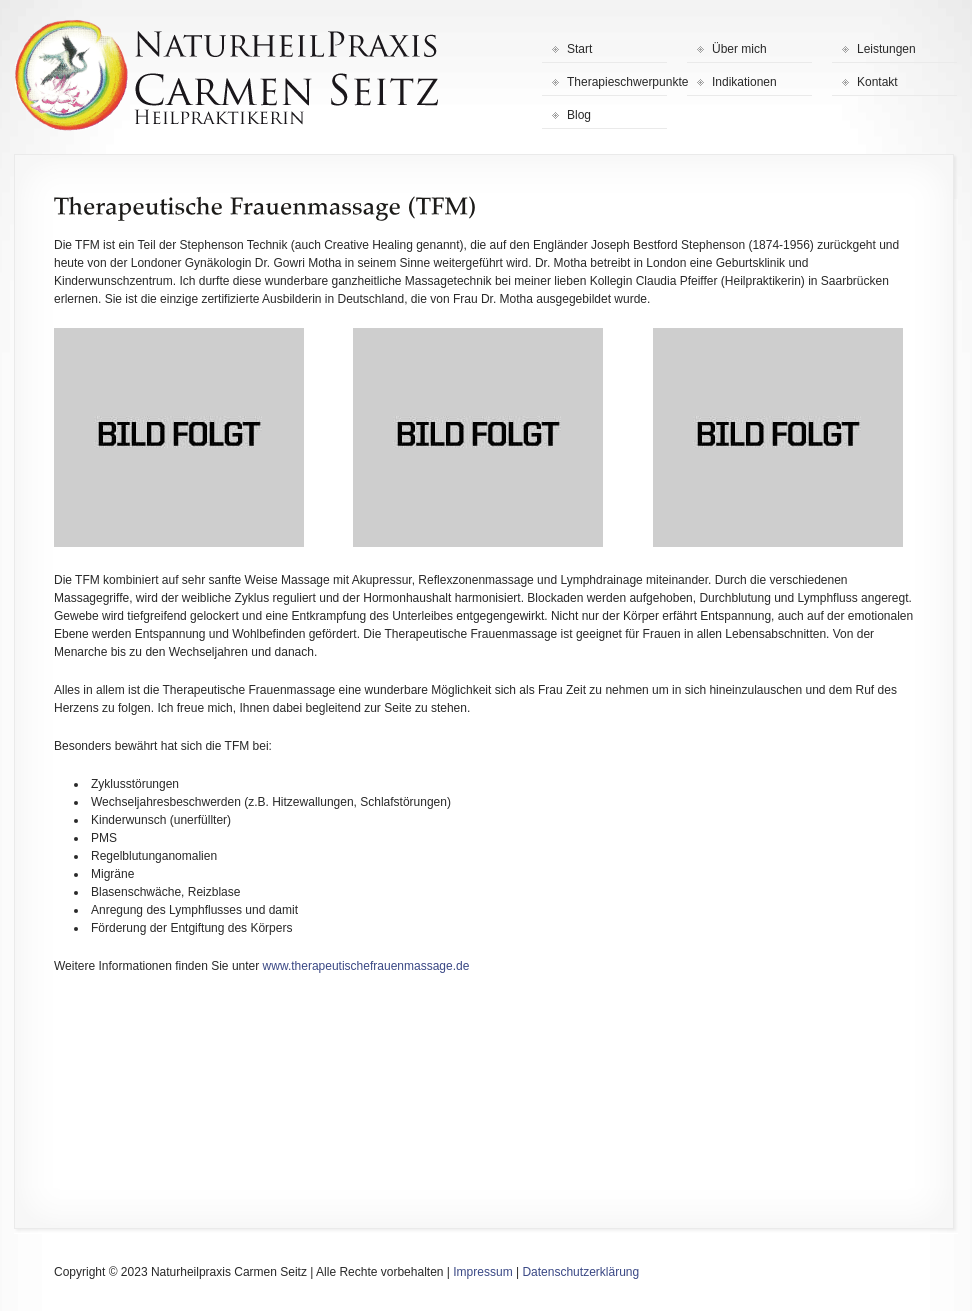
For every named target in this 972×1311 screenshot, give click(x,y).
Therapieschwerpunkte (617, 82)
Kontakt (877, 82)
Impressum (482, 1272)
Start (579, 49)
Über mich (739, 49)
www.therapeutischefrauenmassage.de (366, 966)
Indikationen (744, 82)
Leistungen (886, 49)
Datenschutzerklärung (580, 1272)
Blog (579, 115)
